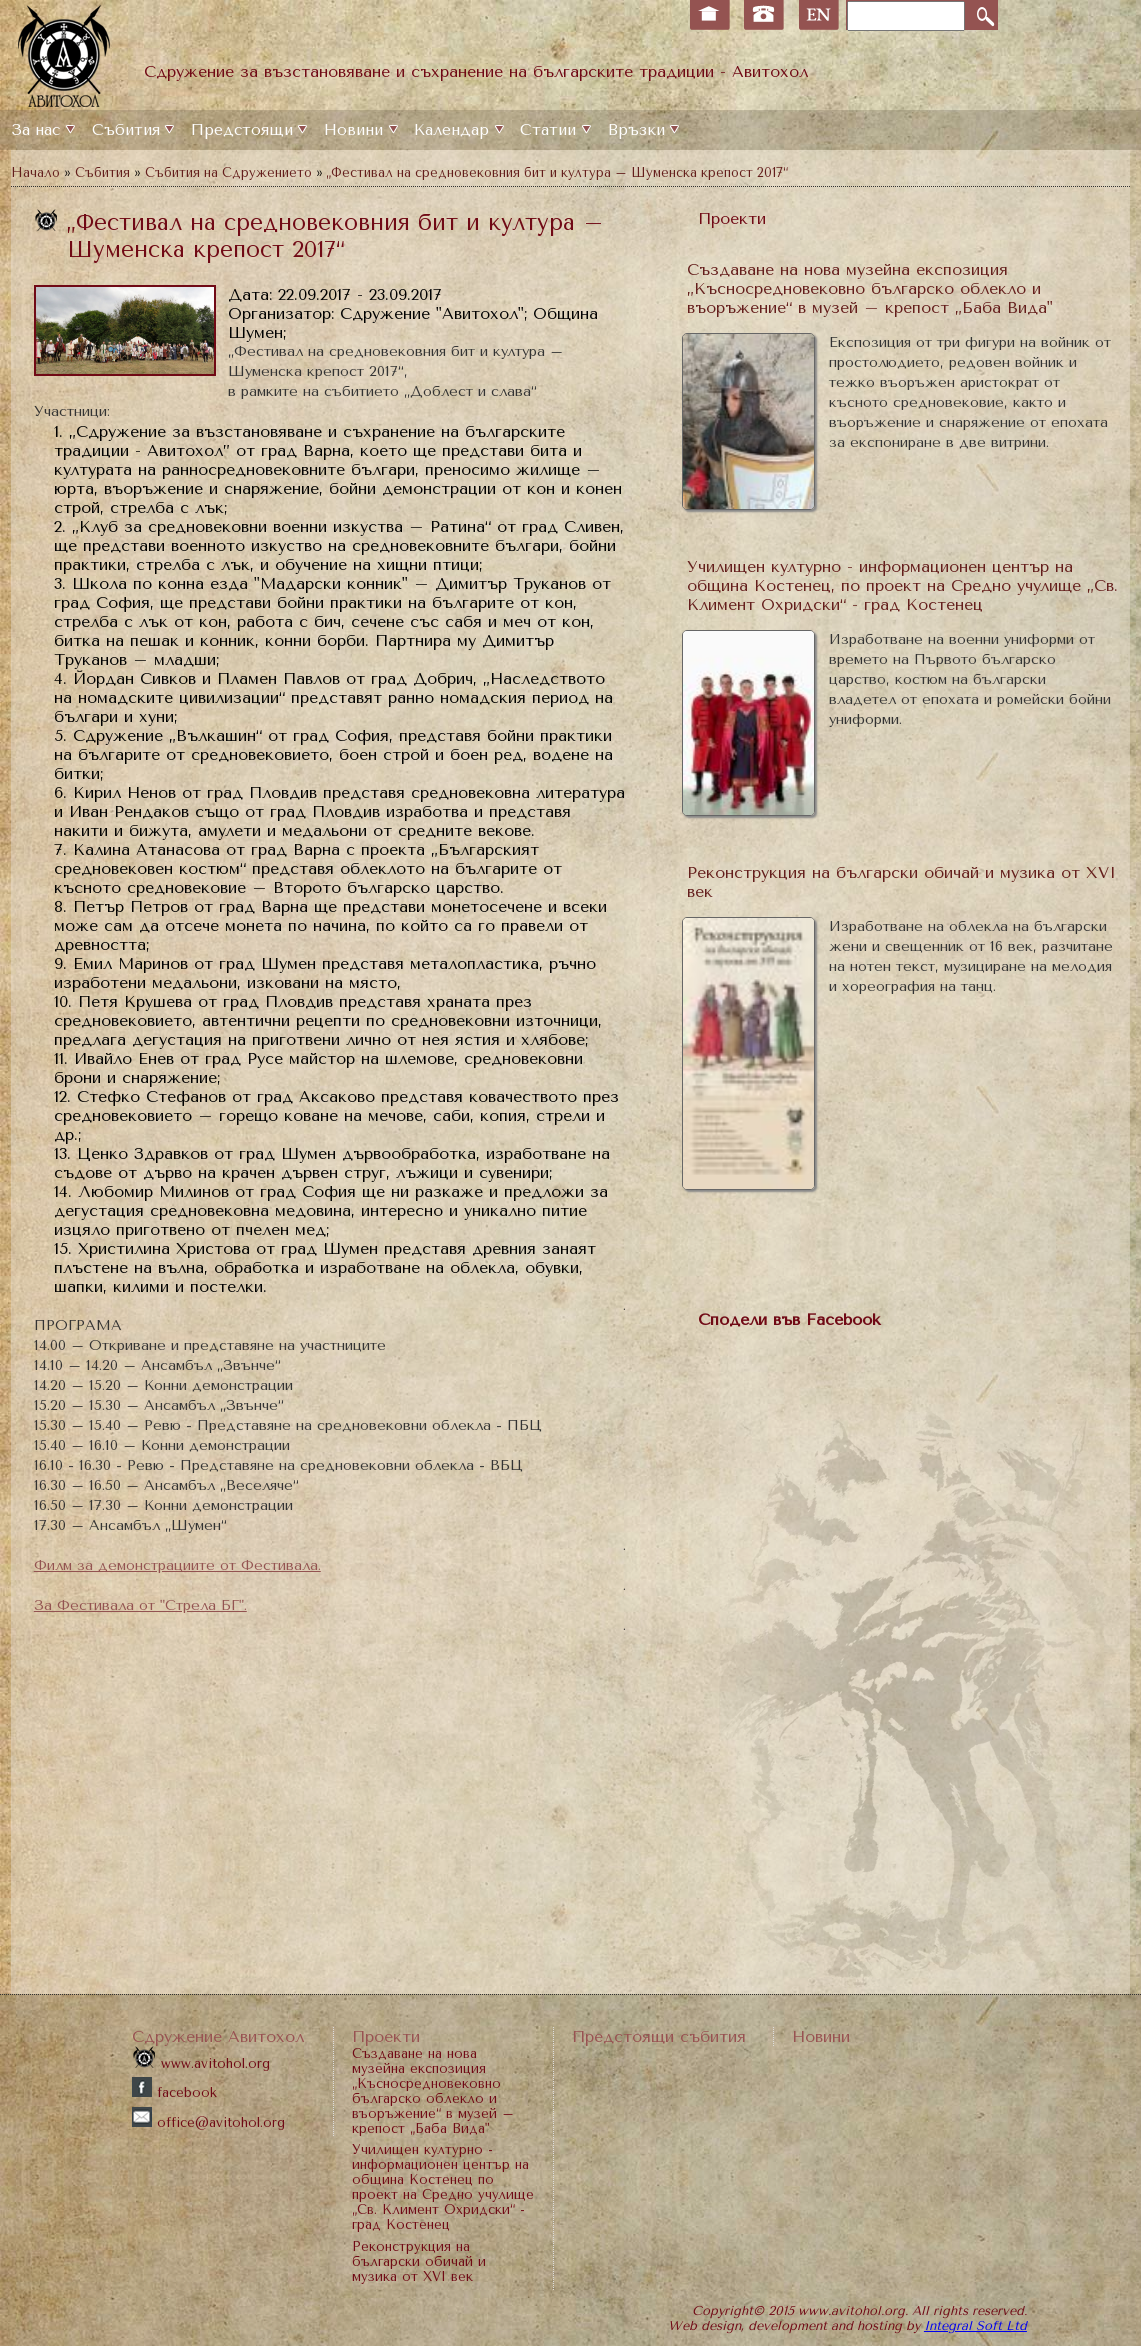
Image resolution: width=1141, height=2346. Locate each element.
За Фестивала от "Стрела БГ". (140, 1605)
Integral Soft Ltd (975, 2325)
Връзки (636, 130)
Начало (35, 172)
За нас (35, 130)
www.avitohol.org (201, 2063)
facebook (174, 2092)
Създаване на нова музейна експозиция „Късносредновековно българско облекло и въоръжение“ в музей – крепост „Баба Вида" (870, 288)
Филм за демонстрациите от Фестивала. (177, 1565)
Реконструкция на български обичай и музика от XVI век (419, 2261)
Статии (548, 130)
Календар (451, 130)
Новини (353, 130)
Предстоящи (242, 130)
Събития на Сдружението (228, 172)
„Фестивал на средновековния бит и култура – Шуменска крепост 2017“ (557, 172)
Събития (126, 130)
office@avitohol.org (208, 2122)
